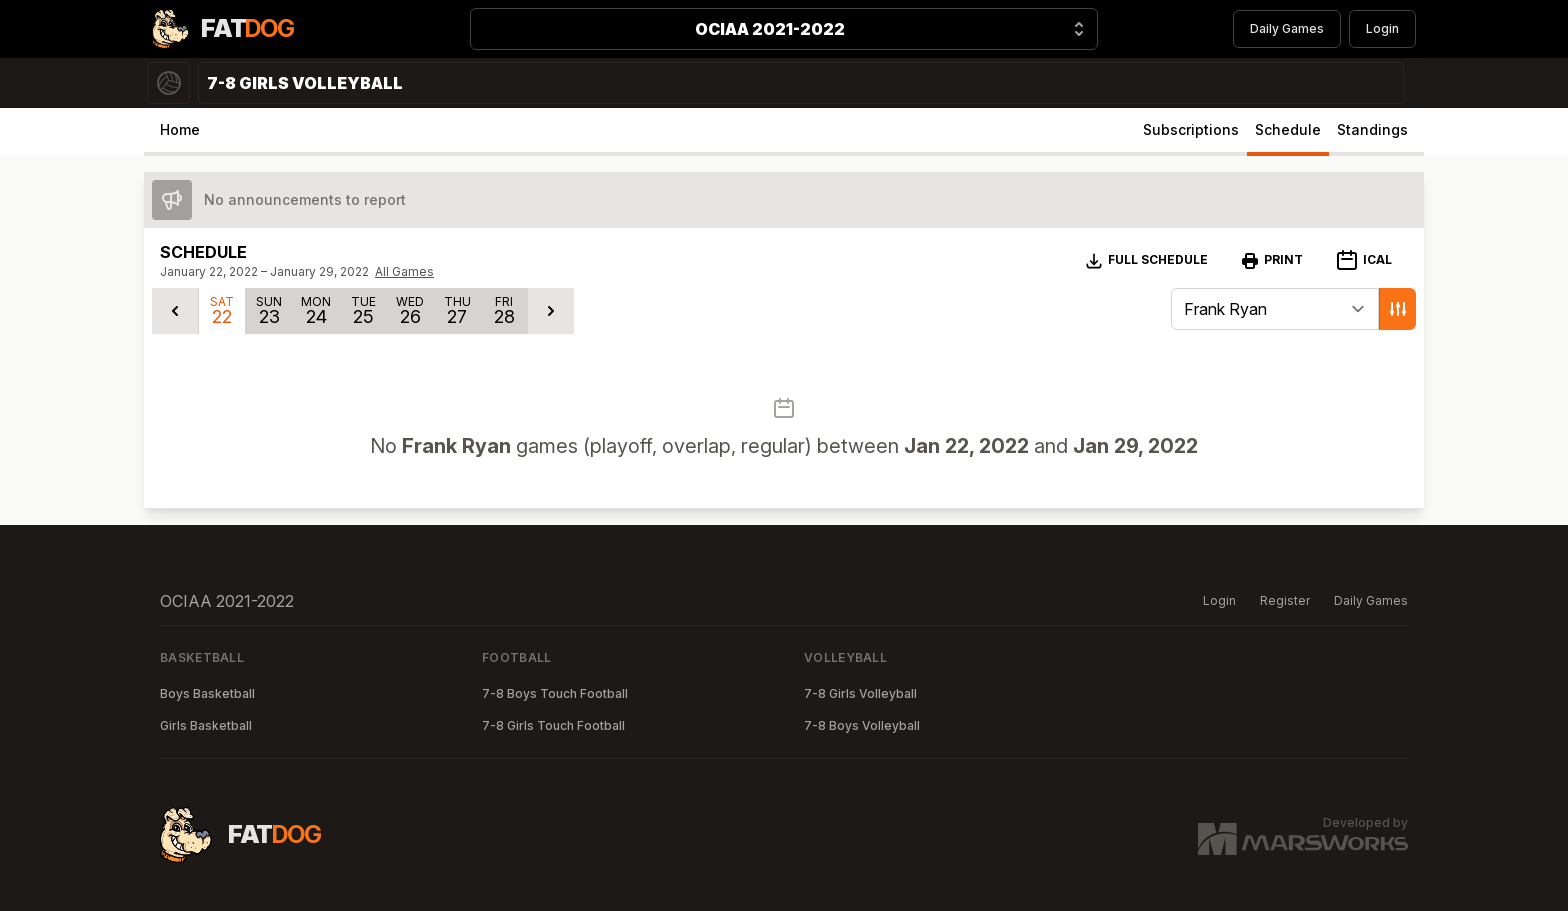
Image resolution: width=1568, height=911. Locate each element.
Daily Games (1287, 28)
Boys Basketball (207, 693)
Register (1285, 600)
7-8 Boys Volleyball (862, 725)
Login (1382, 28)
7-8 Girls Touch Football (553, 725)
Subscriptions (1191, 129)
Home (180, 129)
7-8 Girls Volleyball (860, 693)
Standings (1372, 129)
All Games (404, 271)
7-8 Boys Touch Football (555, 693)
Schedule (1288, 129)
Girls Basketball (206, 725)
